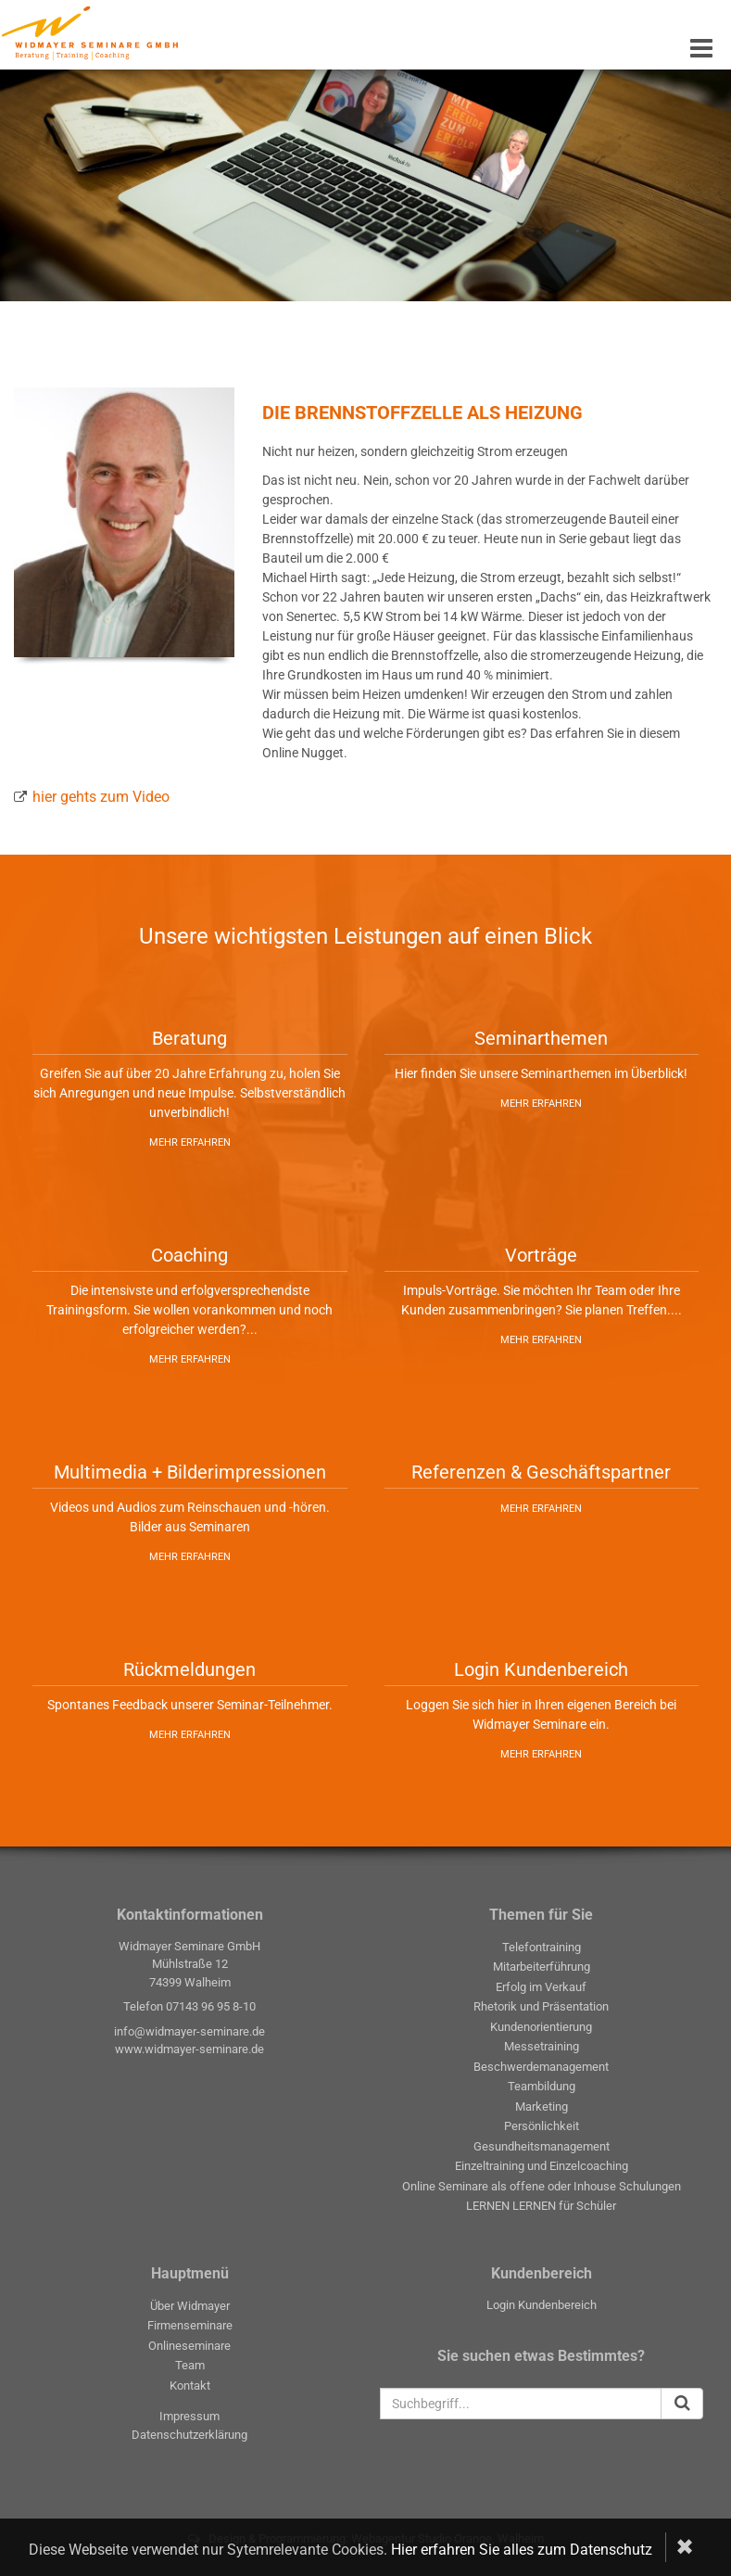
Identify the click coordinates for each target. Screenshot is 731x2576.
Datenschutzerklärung (189, 2435)
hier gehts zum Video (101, 797)
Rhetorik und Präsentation (541, 2006)
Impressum (189, 2416)
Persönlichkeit (541, 2126)
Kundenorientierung (541, 2027)
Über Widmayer (190, 2306)
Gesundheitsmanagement (541, 2146)
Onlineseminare (189, 2346)
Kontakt (190, 2385)
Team (190, 2365)
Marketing (541, 2106)
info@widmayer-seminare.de (189, 2031)
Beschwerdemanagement (541, 2067)
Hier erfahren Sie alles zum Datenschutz (521, 2549)
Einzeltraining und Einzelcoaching (541, 2166)
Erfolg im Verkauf (541, 1987)
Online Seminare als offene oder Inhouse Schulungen (541, 2186)
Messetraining (541, 2046)
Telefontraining (541, 1947)
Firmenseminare (190, 2325)
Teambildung (541, 2086)
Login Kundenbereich (541, 2305)
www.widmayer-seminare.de (189, 2049)
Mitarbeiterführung (541, 1966)
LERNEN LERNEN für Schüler (541, 2206)
